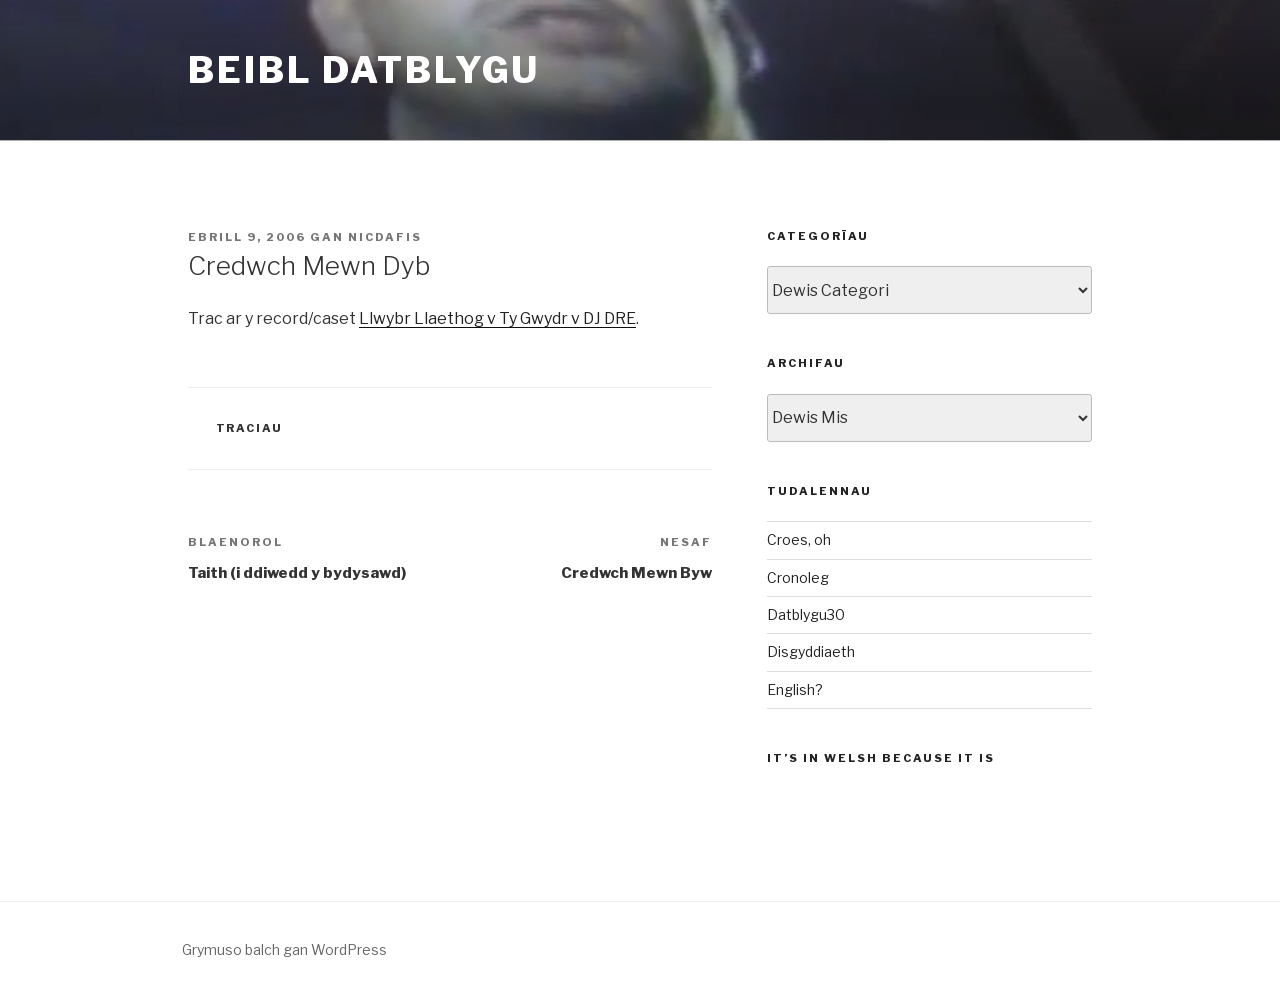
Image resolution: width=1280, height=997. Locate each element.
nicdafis (385, 237)
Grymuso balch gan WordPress (284, 949)
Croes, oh (799, 539)
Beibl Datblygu (364, 70)
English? (795, 689)
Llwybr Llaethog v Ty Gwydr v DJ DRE (497, 318)
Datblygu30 (806, 614)
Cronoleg (798, 577)
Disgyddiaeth (811, 651)
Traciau (250, 428)
